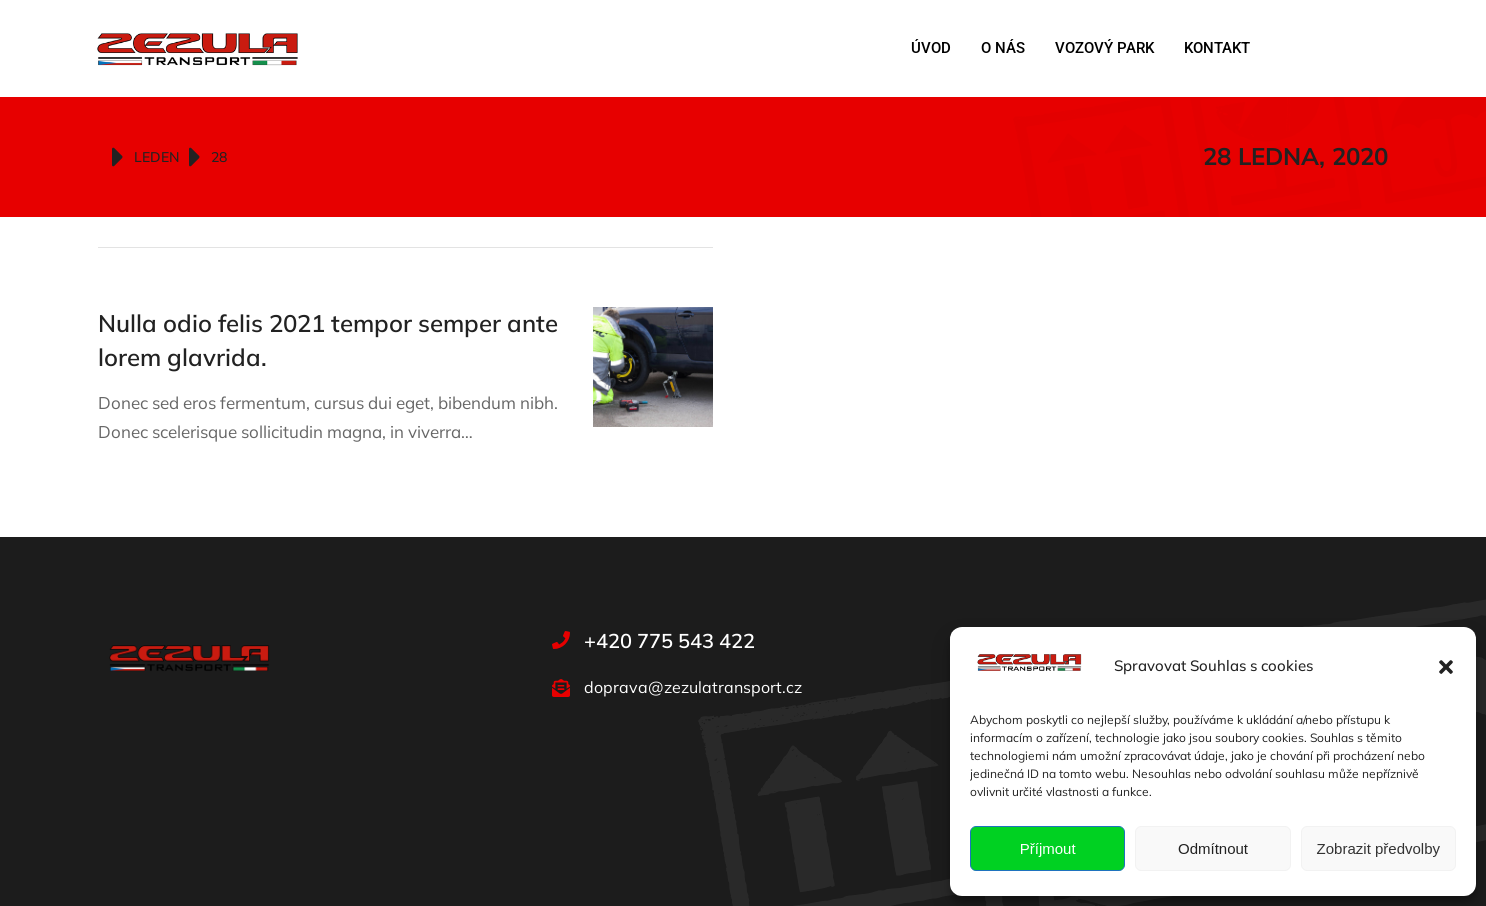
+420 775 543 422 (669, 640)
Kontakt (1217, 48)
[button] (1446, 667)
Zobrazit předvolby (1378, 848)
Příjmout (1048, 848)
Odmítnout (1213, 848)
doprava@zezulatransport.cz (693, 687)
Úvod (931, 48)
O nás (1003, 48)
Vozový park (1104, 48)
